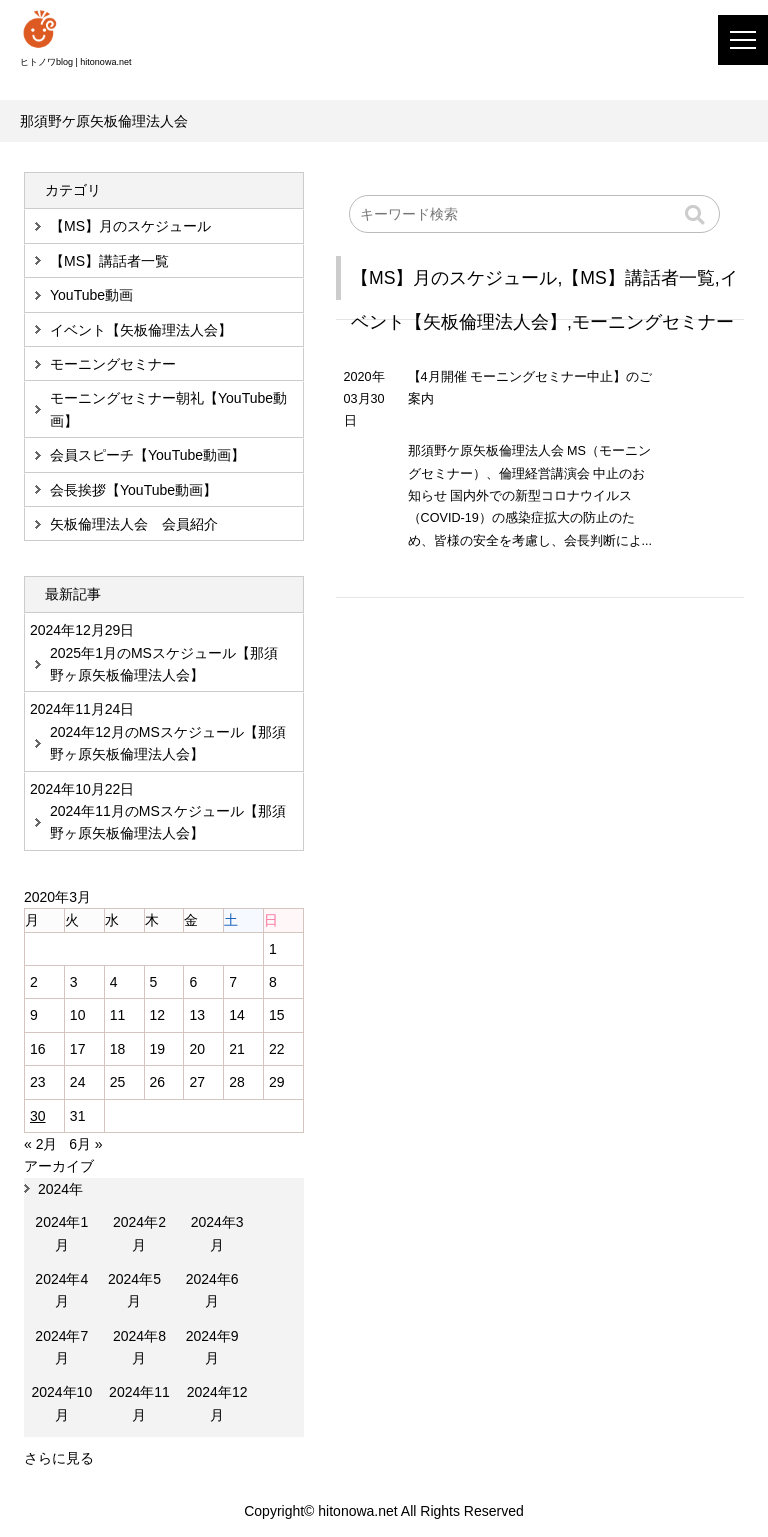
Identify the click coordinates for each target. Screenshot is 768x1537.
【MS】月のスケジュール (454, 278)
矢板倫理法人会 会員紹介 (134, 524)
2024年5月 (134, 1290)
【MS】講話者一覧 (638, 278)
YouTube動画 (91, 295)
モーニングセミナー (653, 322)
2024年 (60, 1189)
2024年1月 (61, 1233)
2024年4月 (61, 1290)
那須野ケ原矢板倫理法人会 (104, 121)
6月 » (85, 1144)
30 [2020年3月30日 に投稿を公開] (38, 1116)
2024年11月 (139, 1403)
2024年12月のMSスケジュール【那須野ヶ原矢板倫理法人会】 (168, 743)
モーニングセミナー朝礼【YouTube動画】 (168, 409)
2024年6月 (212, 1290)
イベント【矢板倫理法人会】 (141, 330)
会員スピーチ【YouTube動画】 (147, 455)
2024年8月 (139, 1347)
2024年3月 (217, 1233)
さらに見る (59, 1458)
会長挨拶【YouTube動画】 (133, 490)
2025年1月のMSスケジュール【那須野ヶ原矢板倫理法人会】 (164, 664)
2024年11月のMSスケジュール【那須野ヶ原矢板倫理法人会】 (168, 822)
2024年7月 (61, 1347)
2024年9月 (212, 1347)
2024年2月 (139, 1233)
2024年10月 (61, 1403)
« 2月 (40, 1144)
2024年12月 (217, 1403)
